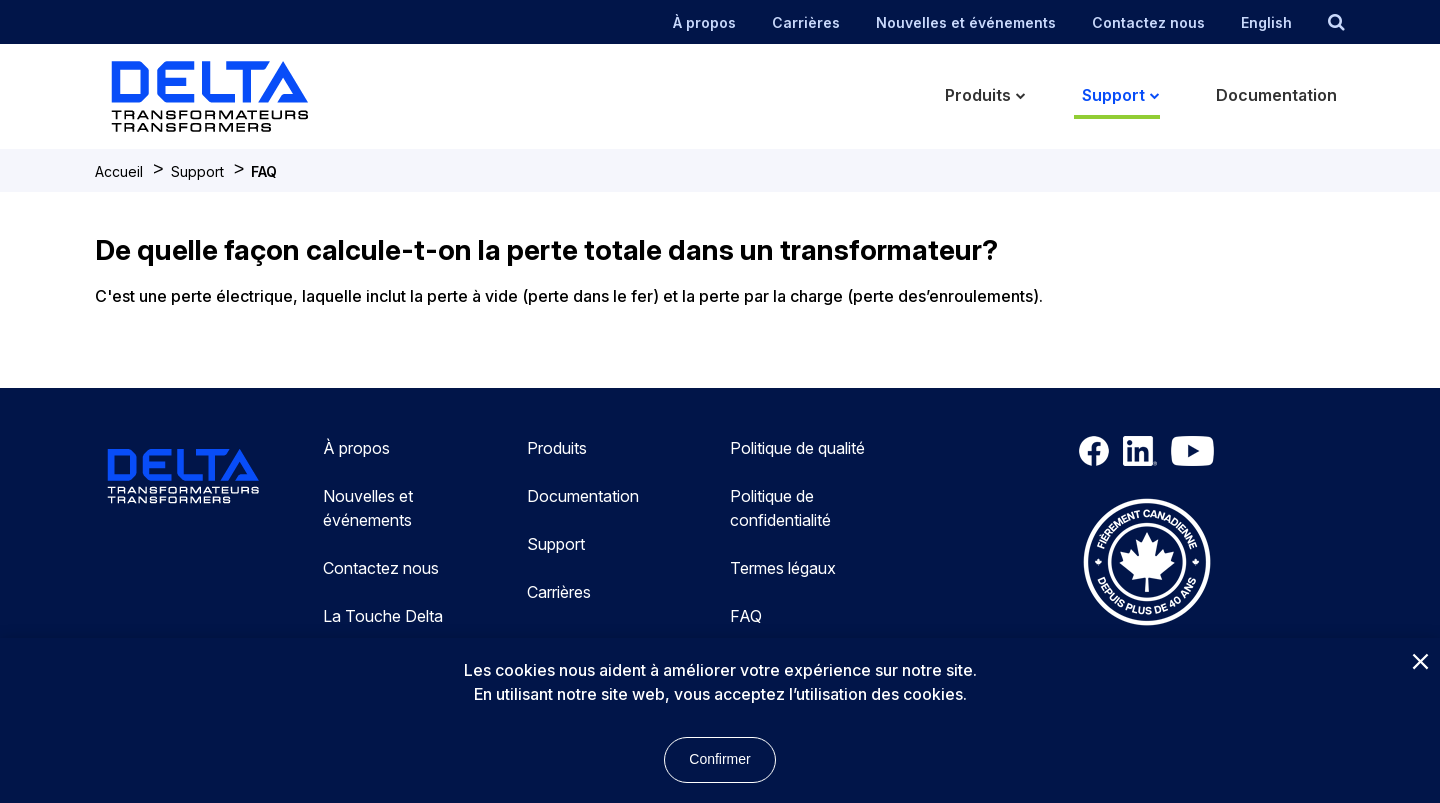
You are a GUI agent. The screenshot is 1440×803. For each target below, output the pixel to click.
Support (197, 171)
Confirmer (719, 759)
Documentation (583, 496)
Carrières (806, 22)
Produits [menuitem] (978, 95)
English (1266, 22)
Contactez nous (1148, 22)
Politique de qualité (797, 448)
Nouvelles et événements (966, 22)
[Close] (1420, 663)
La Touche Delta (383, 616)
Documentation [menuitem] (1276, 95)
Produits (557, 448)
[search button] (1336, 22)
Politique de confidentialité (780, 508)
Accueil (119, 171)
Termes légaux (783, 568)
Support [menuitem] (1113, 95)
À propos (704, 22)
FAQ (264, 171)
